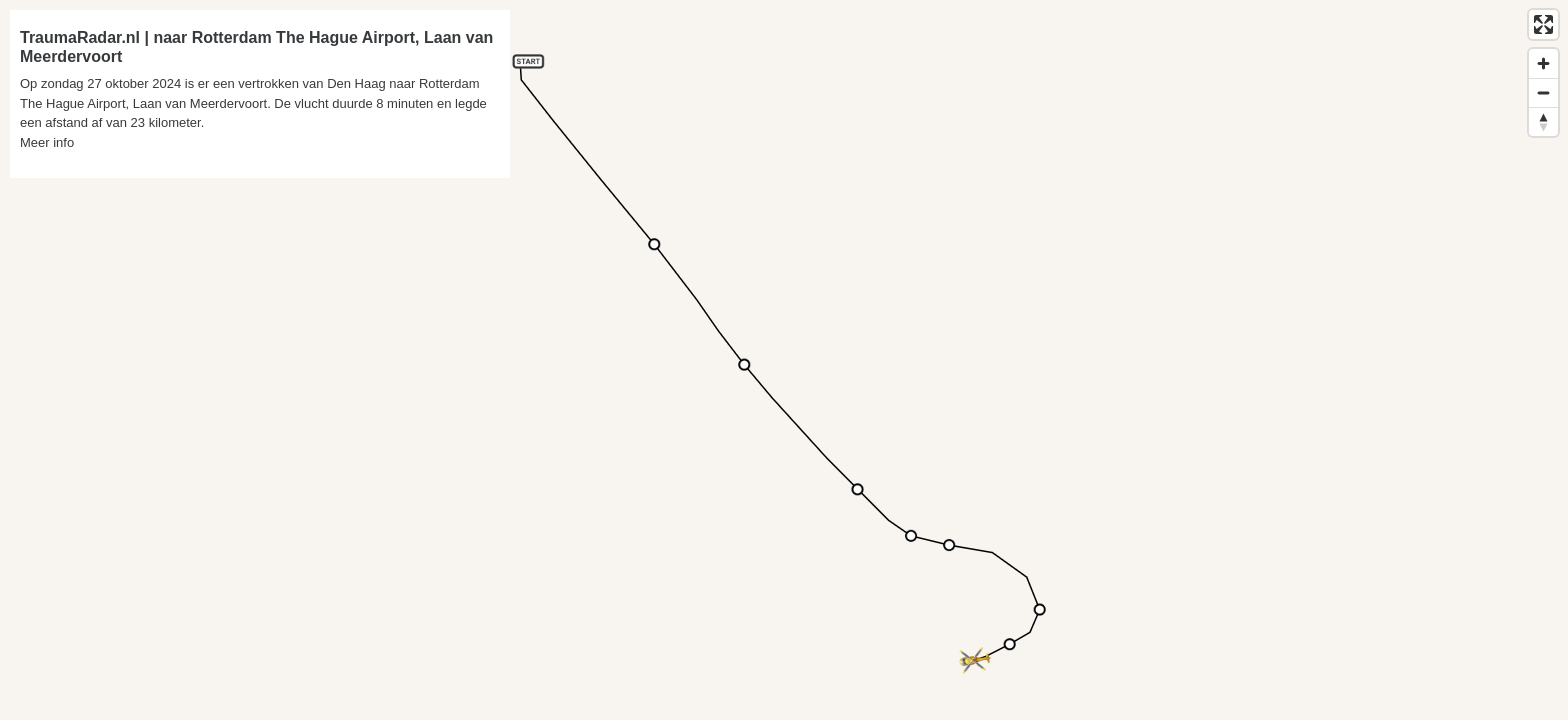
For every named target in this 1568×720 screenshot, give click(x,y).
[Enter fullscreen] (1543, 24)
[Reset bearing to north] (1543, 121)
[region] (784, 360)
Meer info (47, 142)
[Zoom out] (1543, 92)
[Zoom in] (1543, 63)
